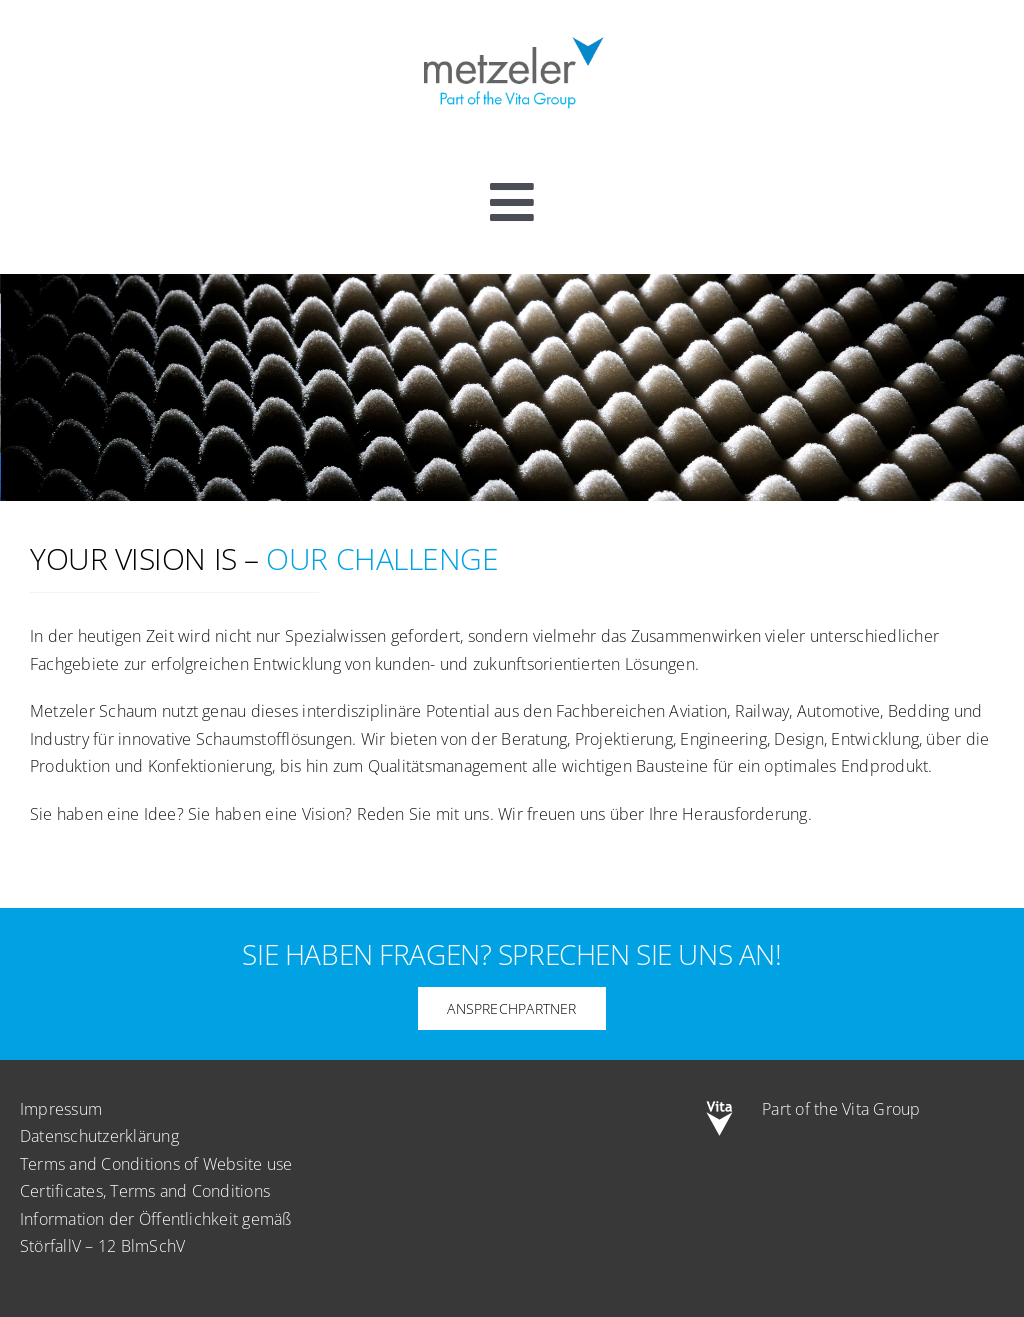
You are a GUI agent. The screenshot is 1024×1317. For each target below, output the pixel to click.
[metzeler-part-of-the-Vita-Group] (512, 33)
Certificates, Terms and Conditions (145, 1191)
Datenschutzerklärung (99, 1136)
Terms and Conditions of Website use (156, 1164)
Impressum (61, 1109)
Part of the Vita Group (841, 1109)
